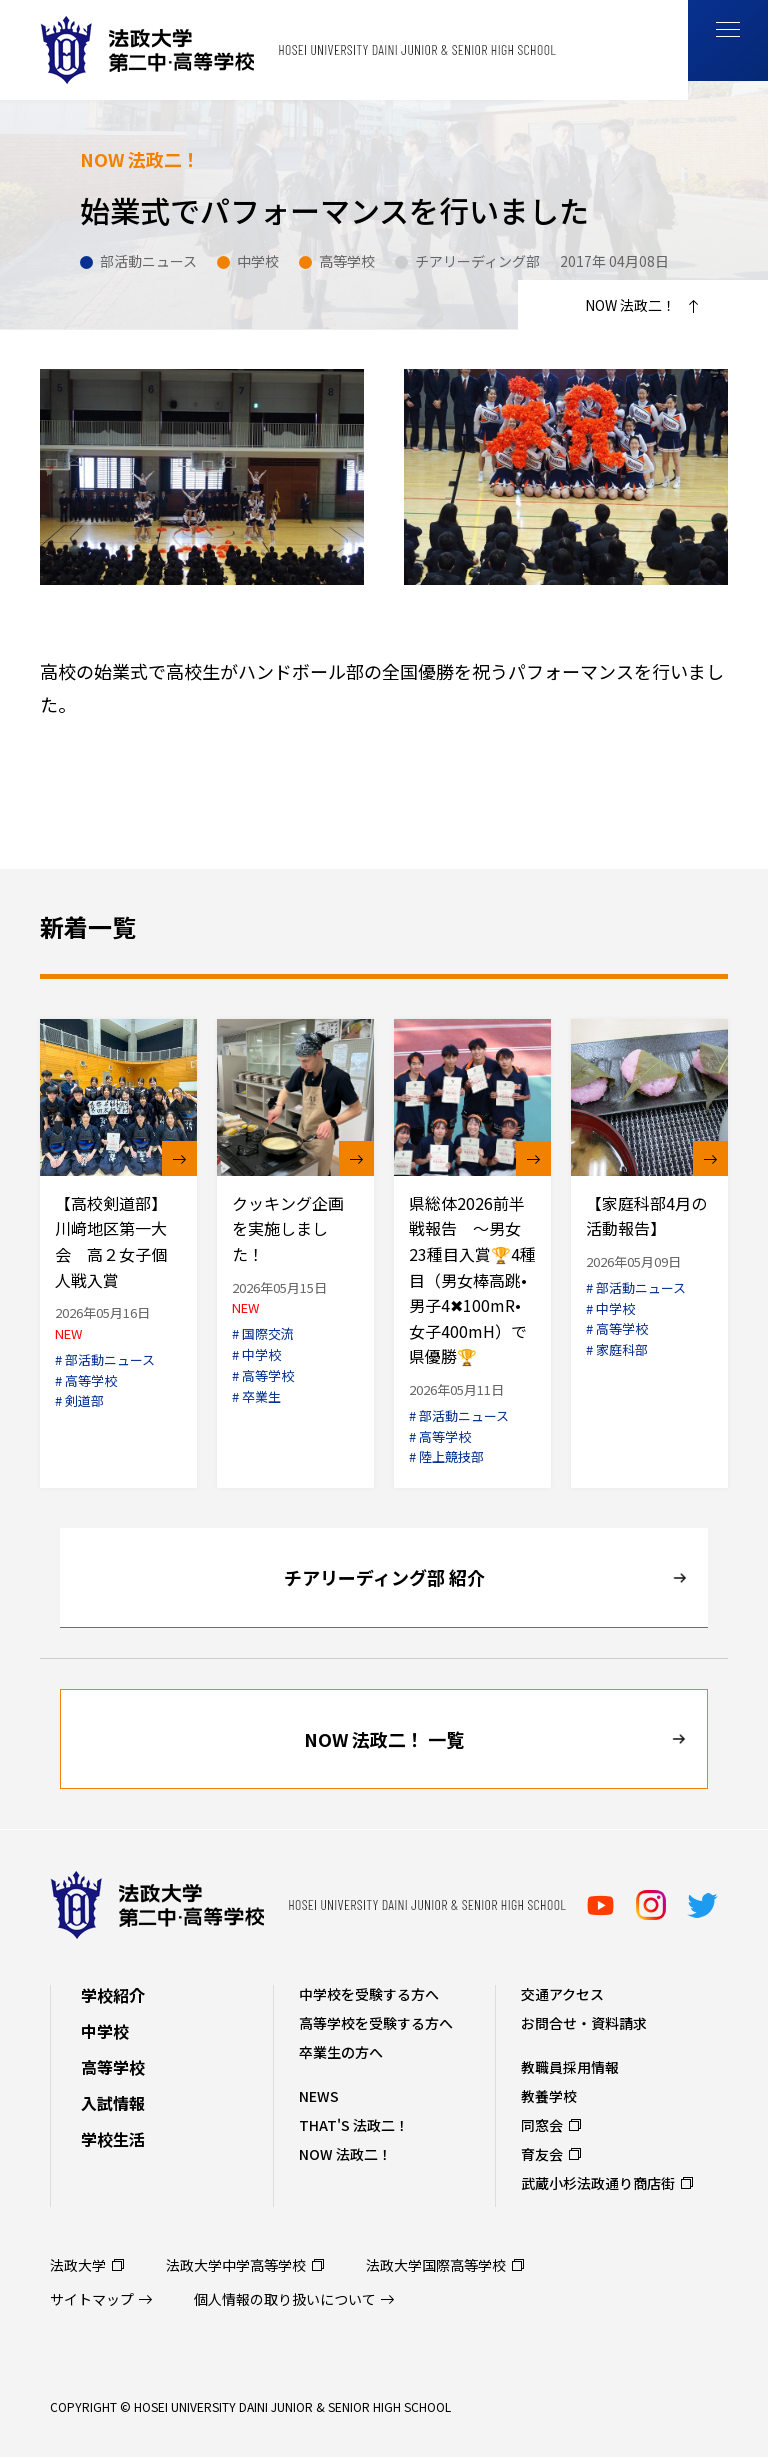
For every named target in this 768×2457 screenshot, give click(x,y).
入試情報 (113, 2103)
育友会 (542, 2154)
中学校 (105, 2031)
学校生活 (113, 2139)
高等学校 (113, 2067)
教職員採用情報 (570, 2067)
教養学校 (549, 2096)
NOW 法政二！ (345, 2154)
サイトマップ (92, 2299)
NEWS (319, 2096)
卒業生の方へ (341, 2052)
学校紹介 (113, 1995)
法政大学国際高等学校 (436, 2265)
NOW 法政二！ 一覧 (384, 1739)
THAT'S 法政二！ (354, 2125)
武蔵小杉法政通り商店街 (598, 2183)
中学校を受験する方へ (369, 1994)
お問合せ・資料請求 (584, 2023)
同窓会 (542, 2125)
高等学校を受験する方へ (376, 2023)
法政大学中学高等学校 (236, 2265)
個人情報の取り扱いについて (285, 2299)
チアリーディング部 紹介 (384, 1577)
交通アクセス (562, 1994)
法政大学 (78, 2265)
